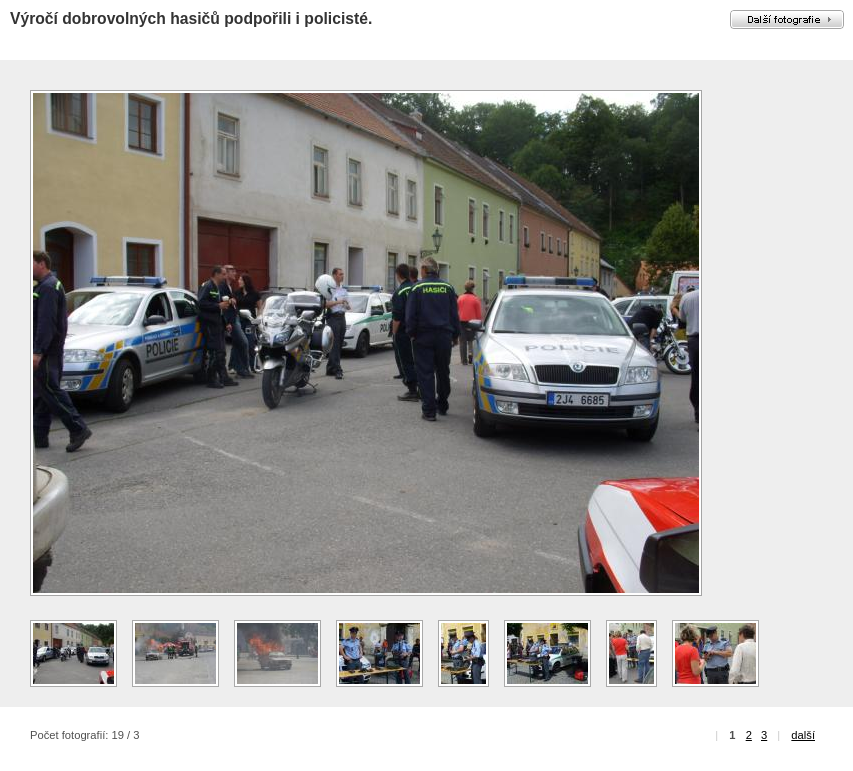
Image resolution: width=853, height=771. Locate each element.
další (803, 735)
